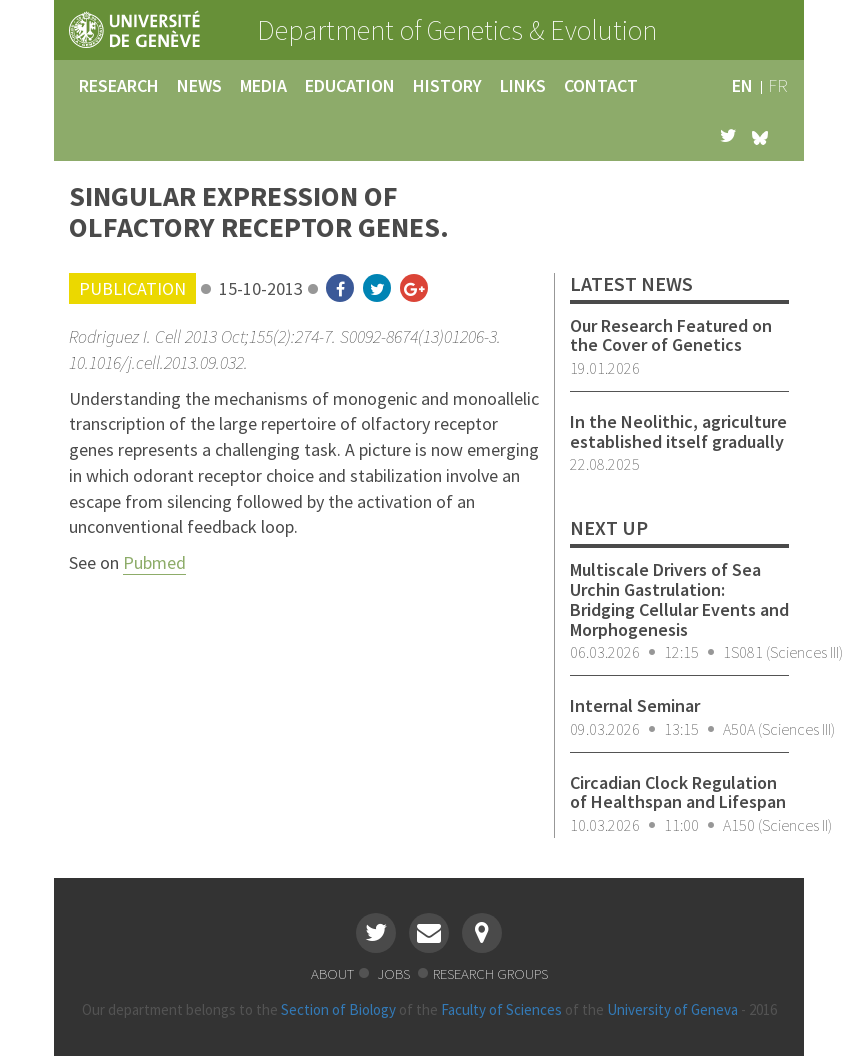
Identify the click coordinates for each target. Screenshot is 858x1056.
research (119, 85)
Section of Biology (338, 1009)
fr (778, 85)
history (447, 85)
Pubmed (154, 562)
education (350, 85)
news (199, 85)
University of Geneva (672, 1009)
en (742, 85)
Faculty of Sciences (501, 1009)
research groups (490, 973)
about (332, 973)
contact (601, 85)
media (263, 85)
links (523, 85)
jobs (395, 973)
